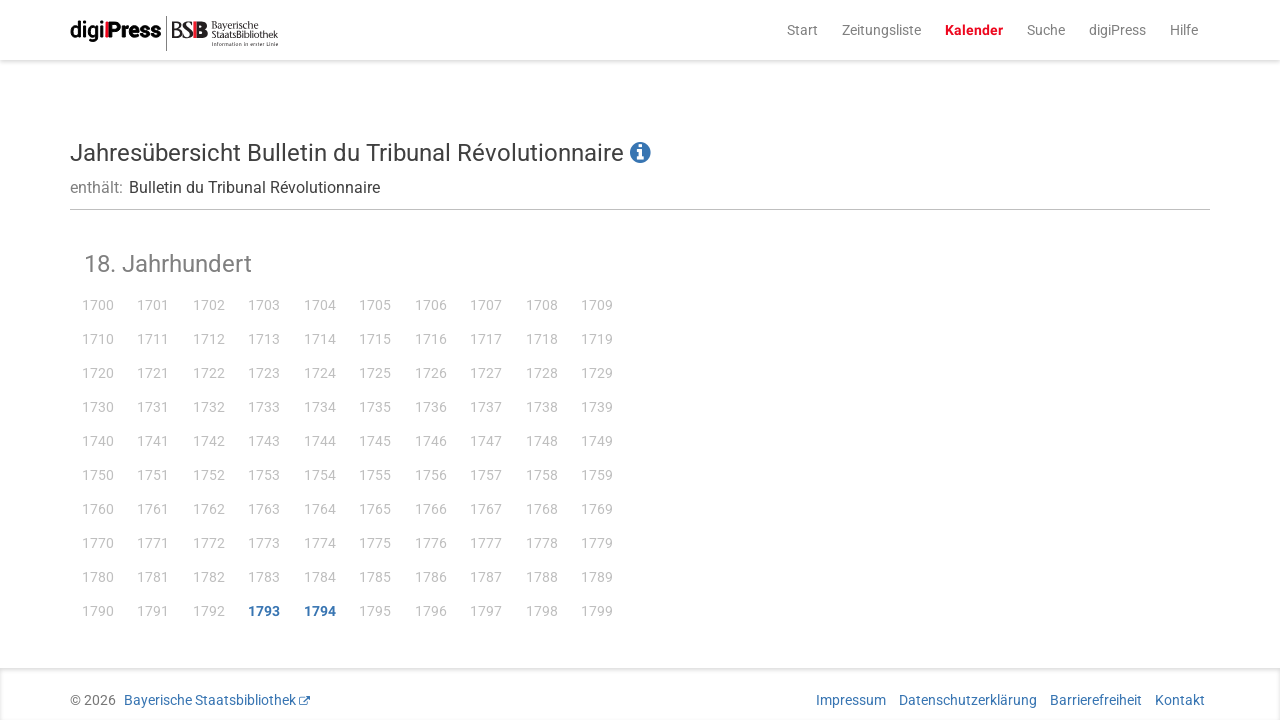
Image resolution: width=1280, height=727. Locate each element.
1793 (264, 611)
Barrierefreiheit (1096, 700)
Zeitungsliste (881, 30)
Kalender (974, 30)
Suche (1046, 30)
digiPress (1117, 30)
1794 (320, 611)
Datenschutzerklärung (968, 700)
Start (802, 30)
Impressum (851, 700)
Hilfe (1184, 30)
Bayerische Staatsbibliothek (210, 700)
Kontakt (1180, 700)
